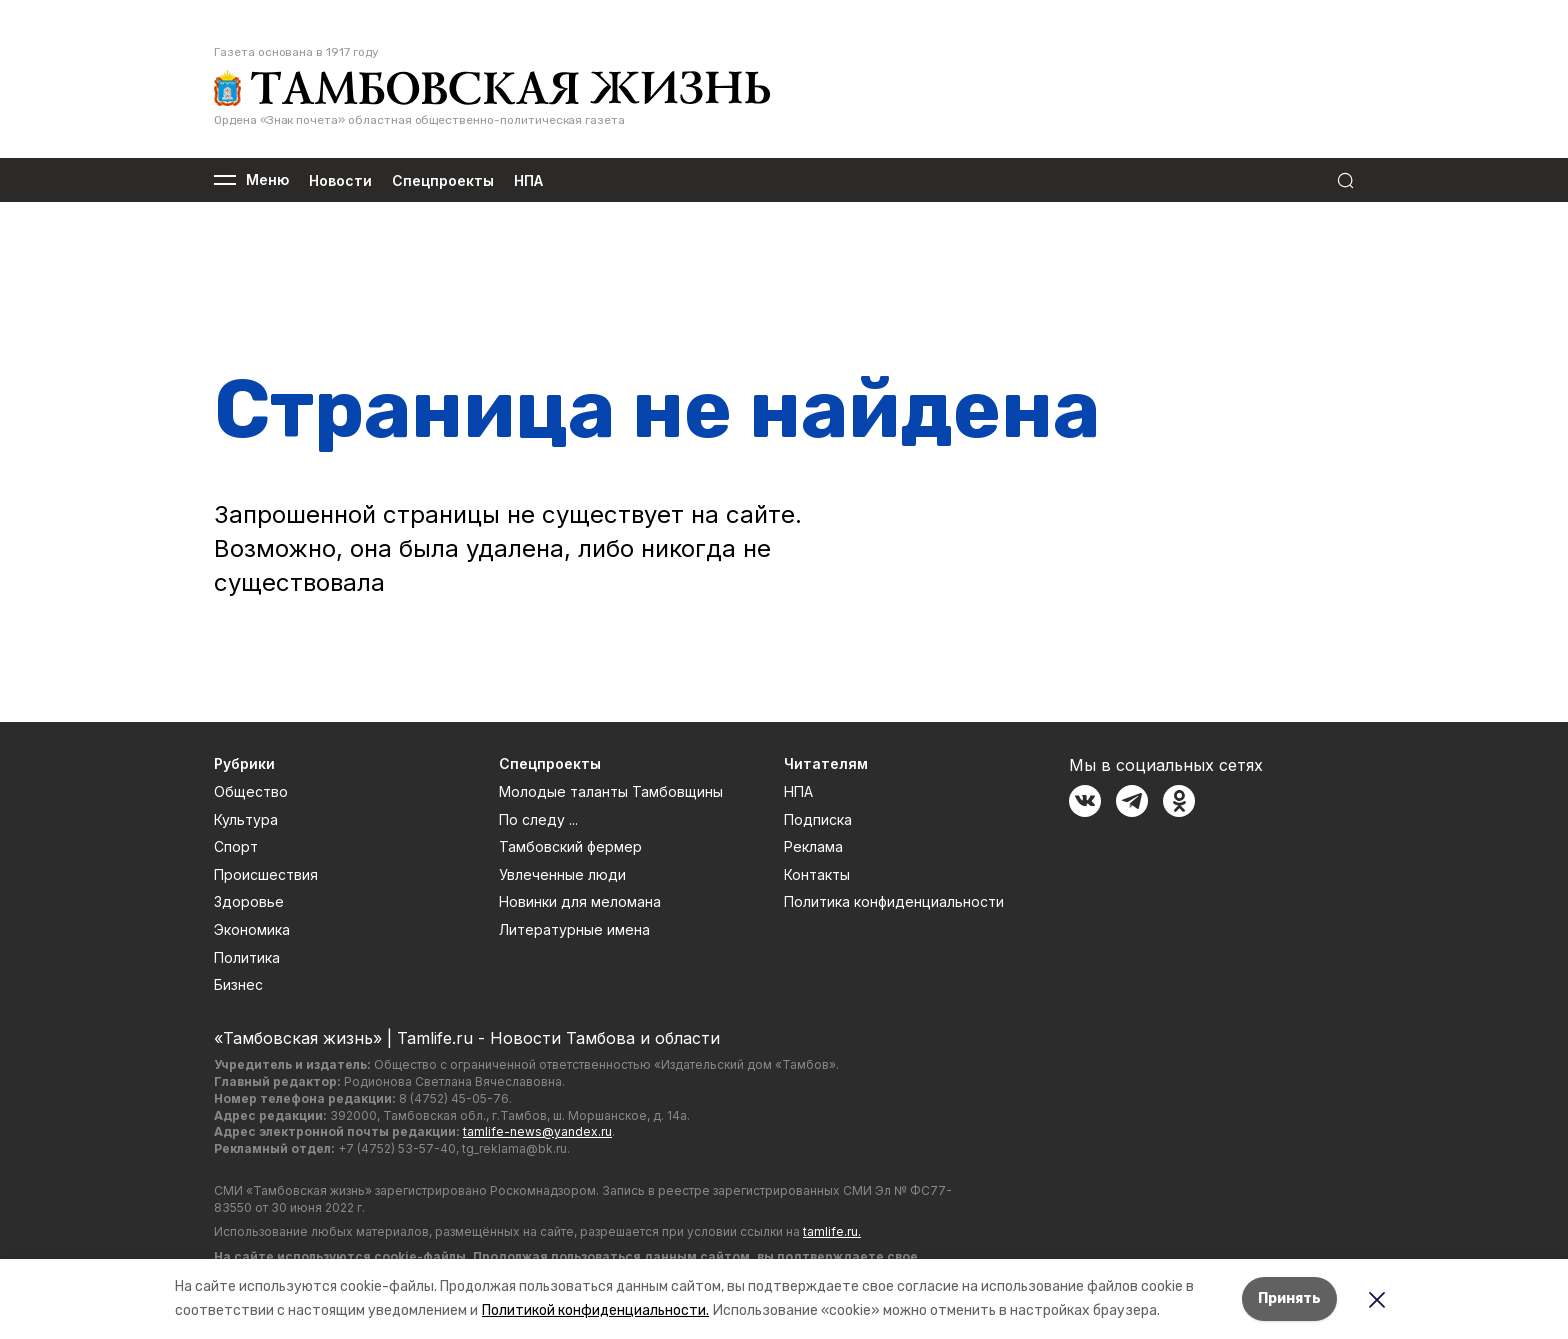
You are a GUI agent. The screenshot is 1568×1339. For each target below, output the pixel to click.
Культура (246, 819)
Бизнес (238, 984)
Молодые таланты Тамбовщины (611, 791)
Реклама (813, 846)
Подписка (818, 819)
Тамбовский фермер (570, 846)
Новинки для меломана (580, 901)
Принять (1289, 1298)
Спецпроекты (443, 180)
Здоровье (249, 901)
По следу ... (538, 819)
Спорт (236, 846)
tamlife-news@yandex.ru (537, 1131)
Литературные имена (574, 929)
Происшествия (266, 874)
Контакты (817, 874)
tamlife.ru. (832, 1231)
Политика (247, 957)
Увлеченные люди (562, 874)
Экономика (252, 929)
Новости (340, 180)
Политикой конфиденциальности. (595, 1310)
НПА (528, 180)
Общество (251, 791)
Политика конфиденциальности (894, 901)
